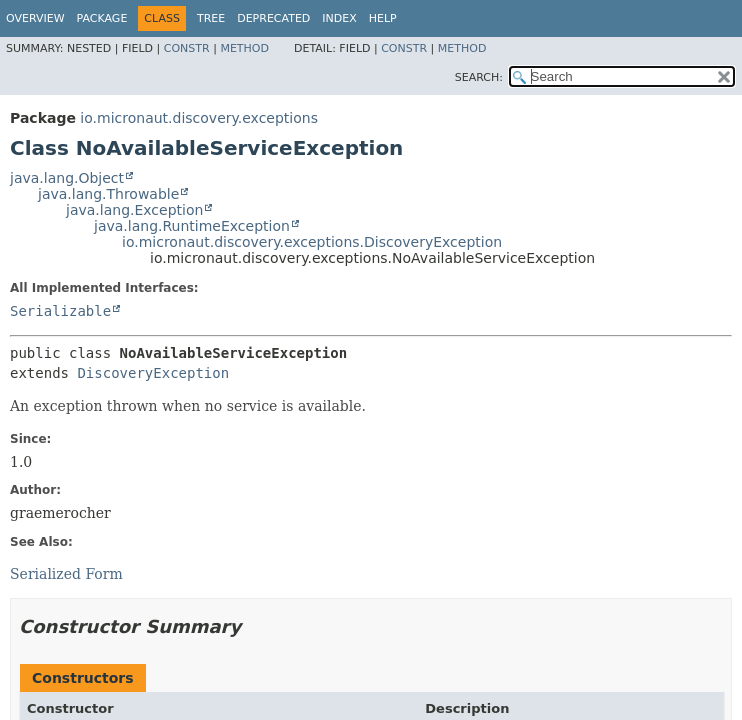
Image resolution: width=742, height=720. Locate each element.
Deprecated (273, 18)
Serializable (60, 311)
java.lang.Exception (134, 210)
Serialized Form (66, 574)
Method (244, 48)
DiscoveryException (153, 373)
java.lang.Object (67, 178)
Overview (35, 18)
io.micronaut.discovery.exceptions (199, 118)
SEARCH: (479, 77)
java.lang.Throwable (108, 194)
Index (339, 18)
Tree (211, 18)
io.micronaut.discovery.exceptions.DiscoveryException (312, 242)
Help (383, 18)
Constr (187, 48)
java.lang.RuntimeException (192, 226)
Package (102, 18)
